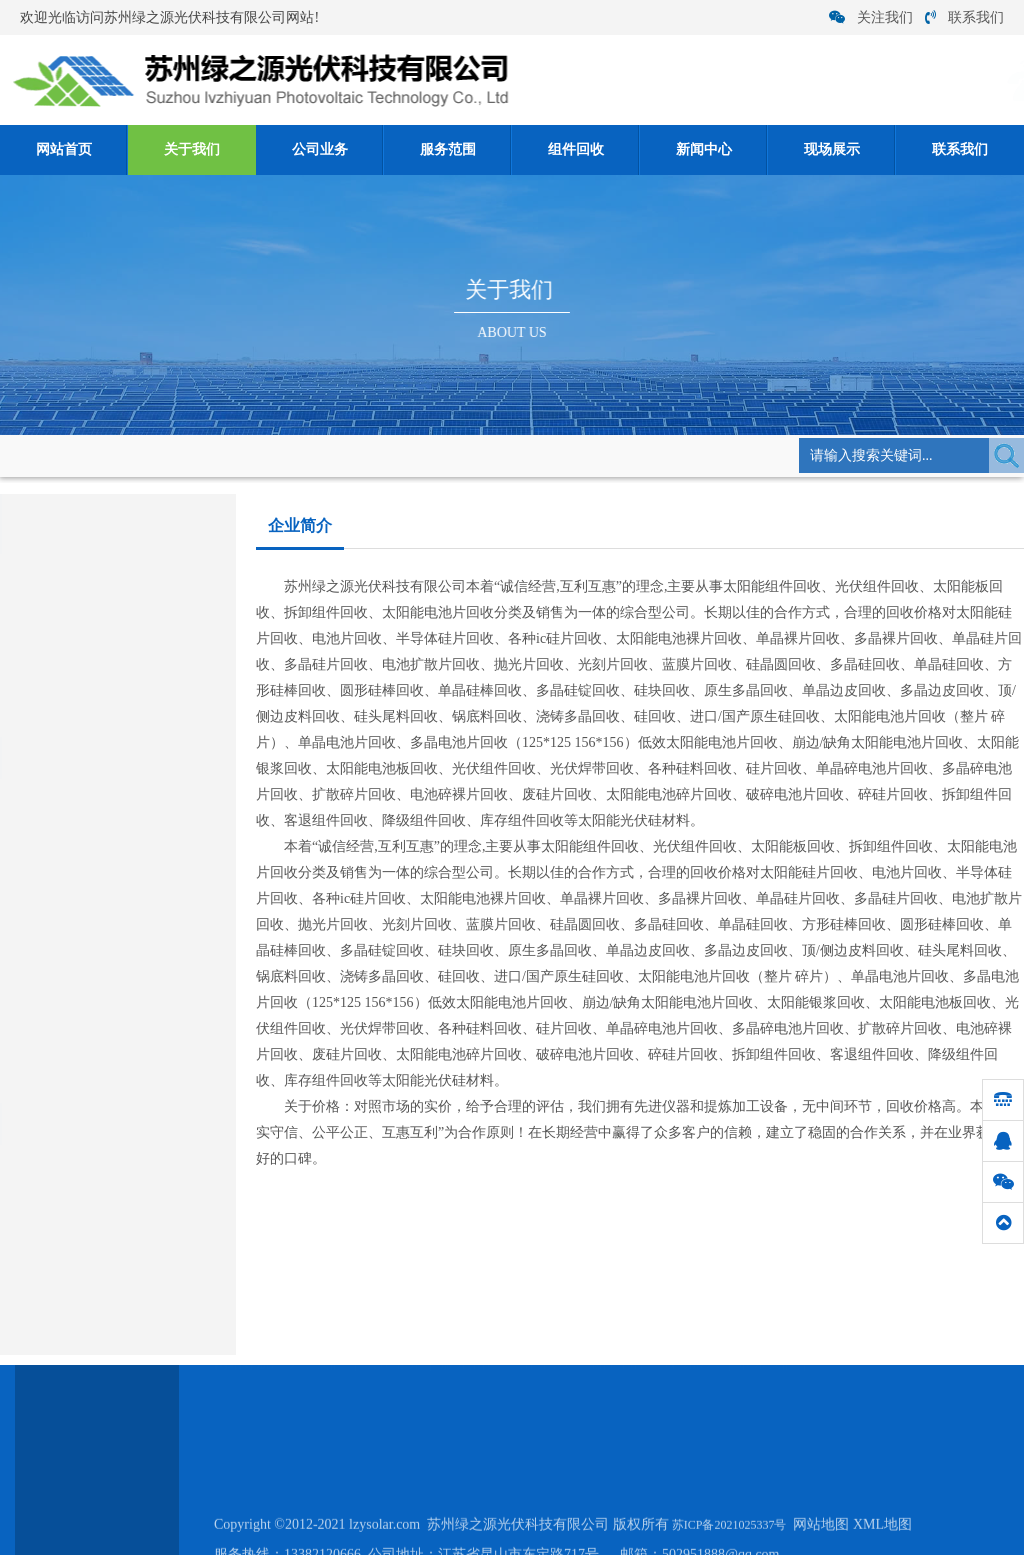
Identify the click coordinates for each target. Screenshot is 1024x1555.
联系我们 (964, 17)
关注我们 (871, 17)
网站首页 (64, 149)
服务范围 (448, 149)
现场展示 (832, 149)
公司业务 (320, 149)
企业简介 (318, 454)
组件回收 (576, 149)
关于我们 (192, 149)
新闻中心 (704, 149)
